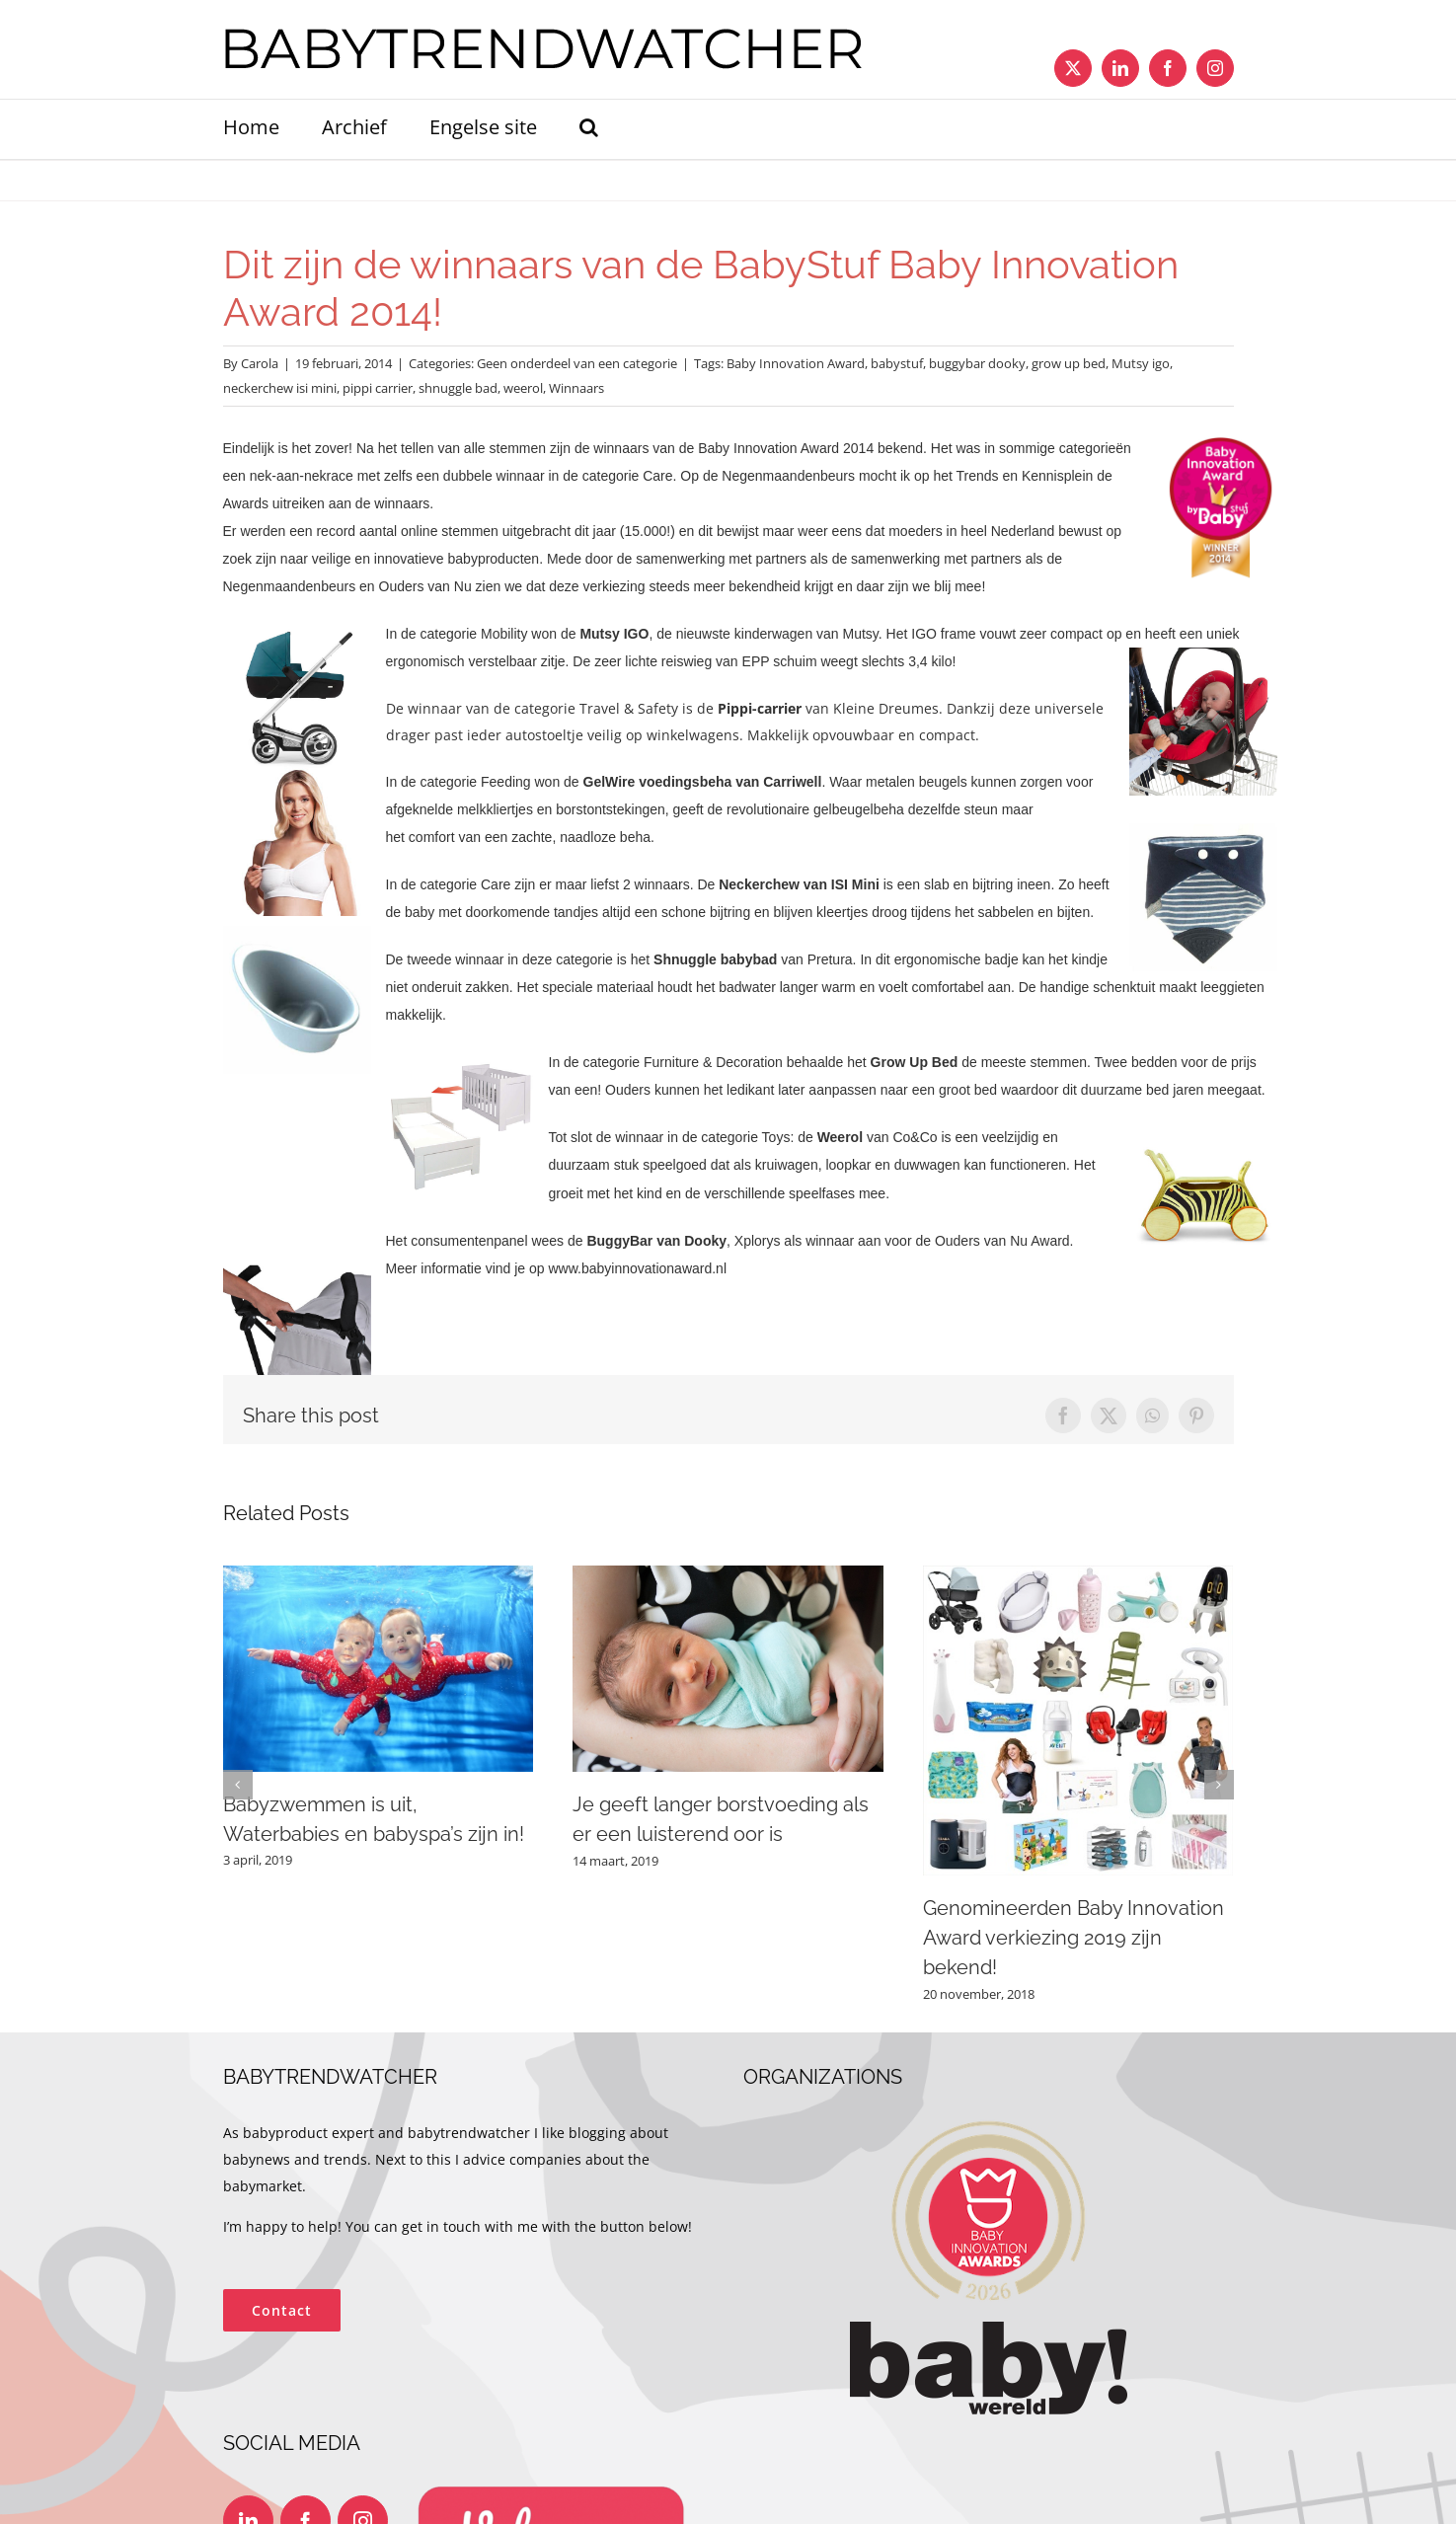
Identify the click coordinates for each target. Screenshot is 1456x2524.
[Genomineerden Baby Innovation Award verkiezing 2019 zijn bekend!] (1078, 1575)
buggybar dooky (977, 363)
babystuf (897, 363)
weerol (523, 388)
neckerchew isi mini (280, 388)
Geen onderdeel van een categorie (577, 363)
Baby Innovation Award (796, 363)
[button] (588, 129)
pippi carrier (378, 388)
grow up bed (1069, 363)
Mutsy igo (1140, 363)
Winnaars (576, 388)
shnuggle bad (458, 388)
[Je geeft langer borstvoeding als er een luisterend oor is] (728, 1575)
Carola (259, 363)
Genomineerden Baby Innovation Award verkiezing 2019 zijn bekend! (1073, 1937)
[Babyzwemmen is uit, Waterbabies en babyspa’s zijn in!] (378, 1575)
